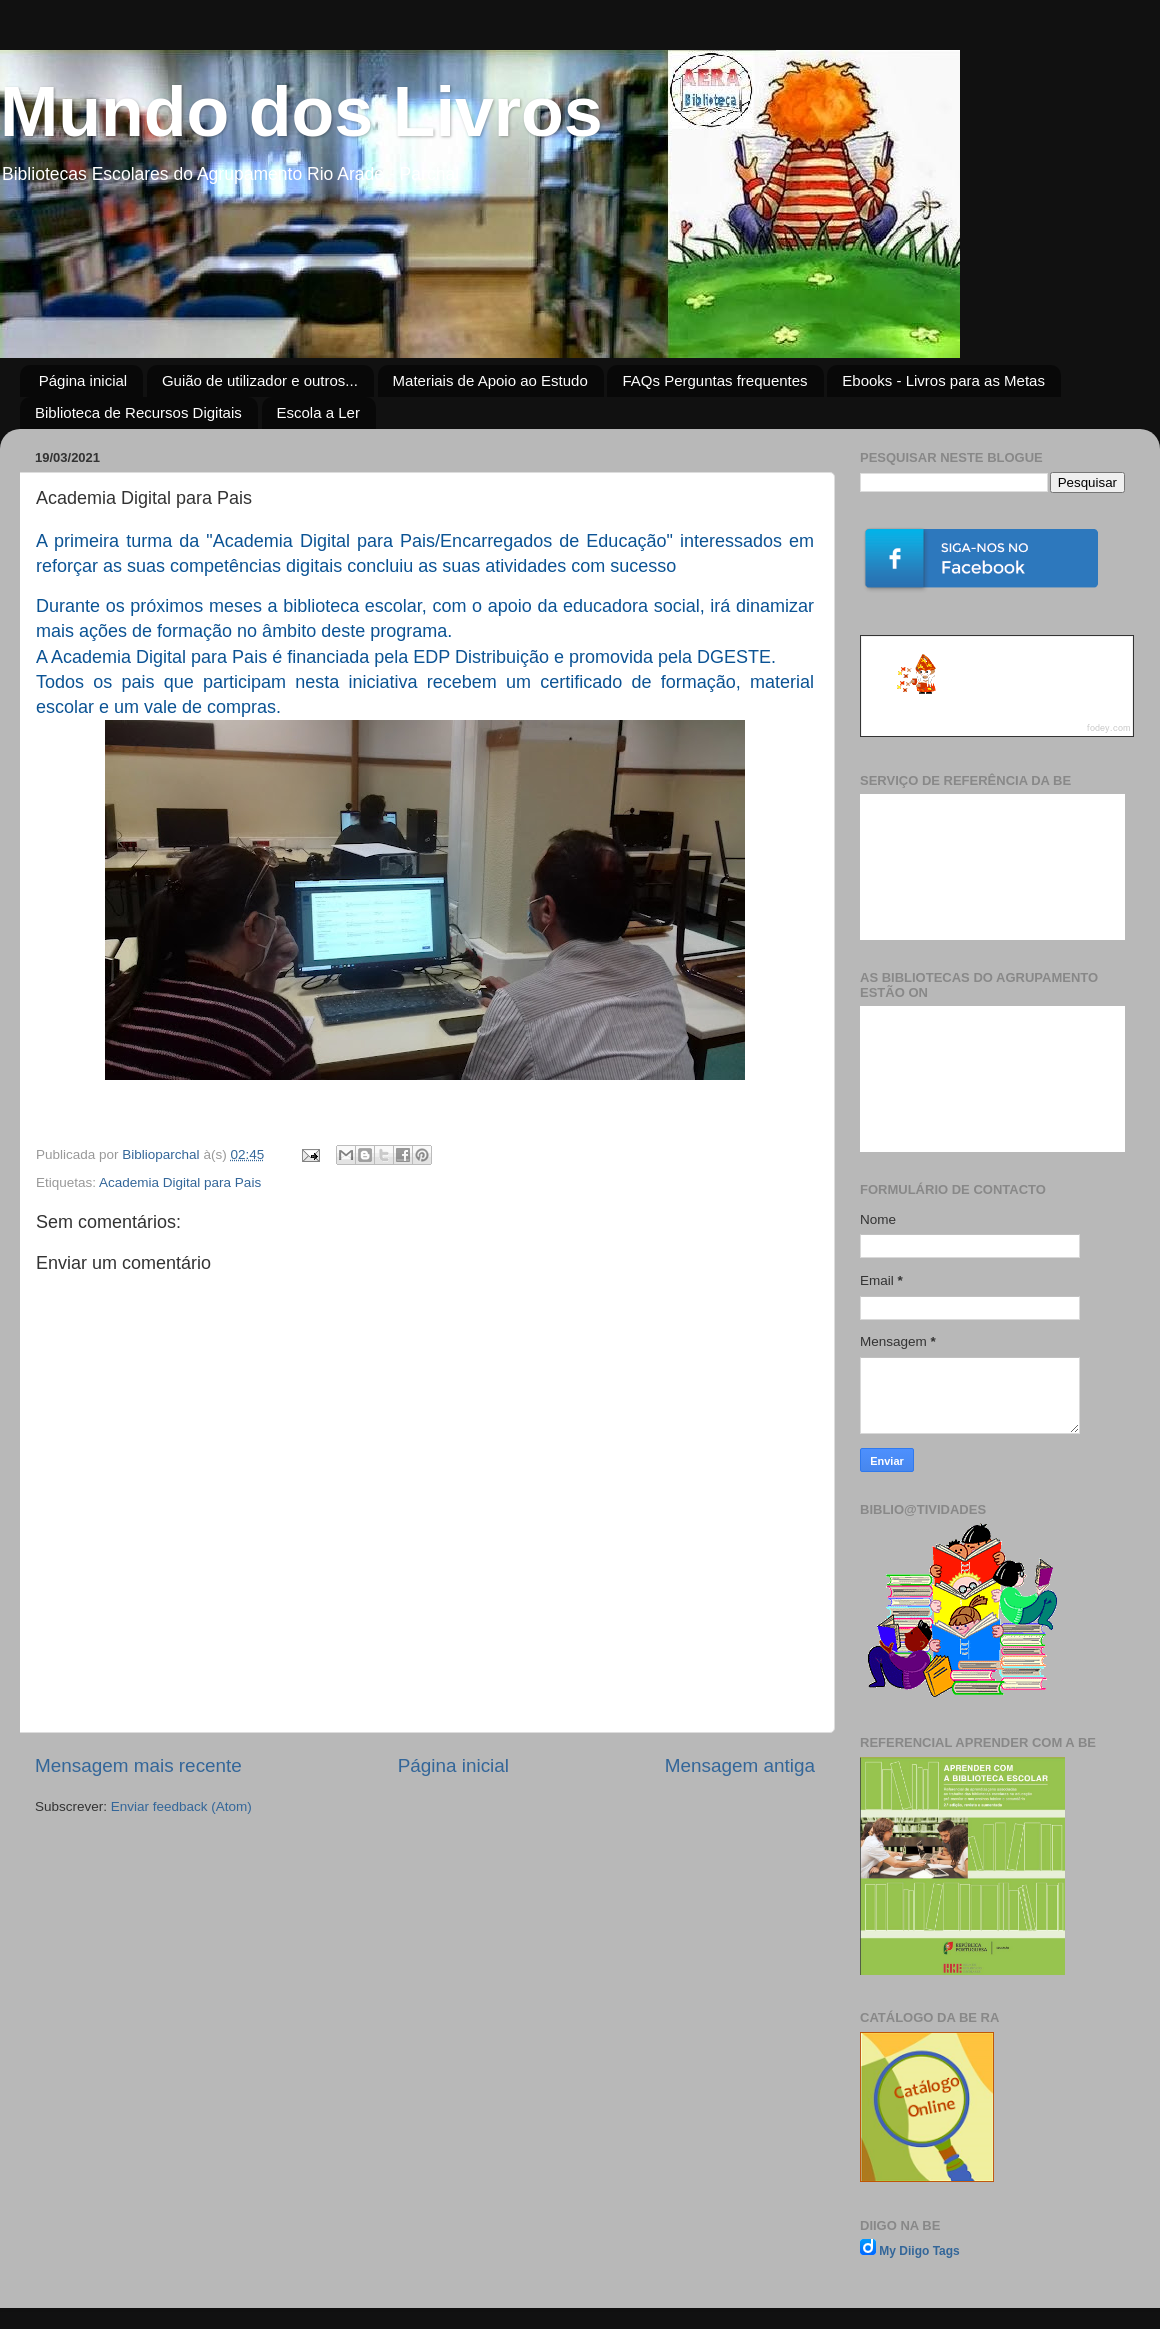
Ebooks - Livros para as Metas (943, 380)
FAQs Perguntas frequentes (714, 380)
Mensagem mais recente (138, 1765)
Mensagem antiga (740, 1765)
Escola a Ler (318, 412)
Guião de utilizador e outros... (260, 380)
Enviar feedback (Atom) (181, 1806)
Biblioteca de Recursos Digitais (138, 412)
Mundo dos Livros (301, 112)
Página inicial (83, 380)
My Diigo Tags (919, 2251)
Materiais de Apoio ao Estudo (490, 380)
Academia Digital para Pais (180, 1182)
